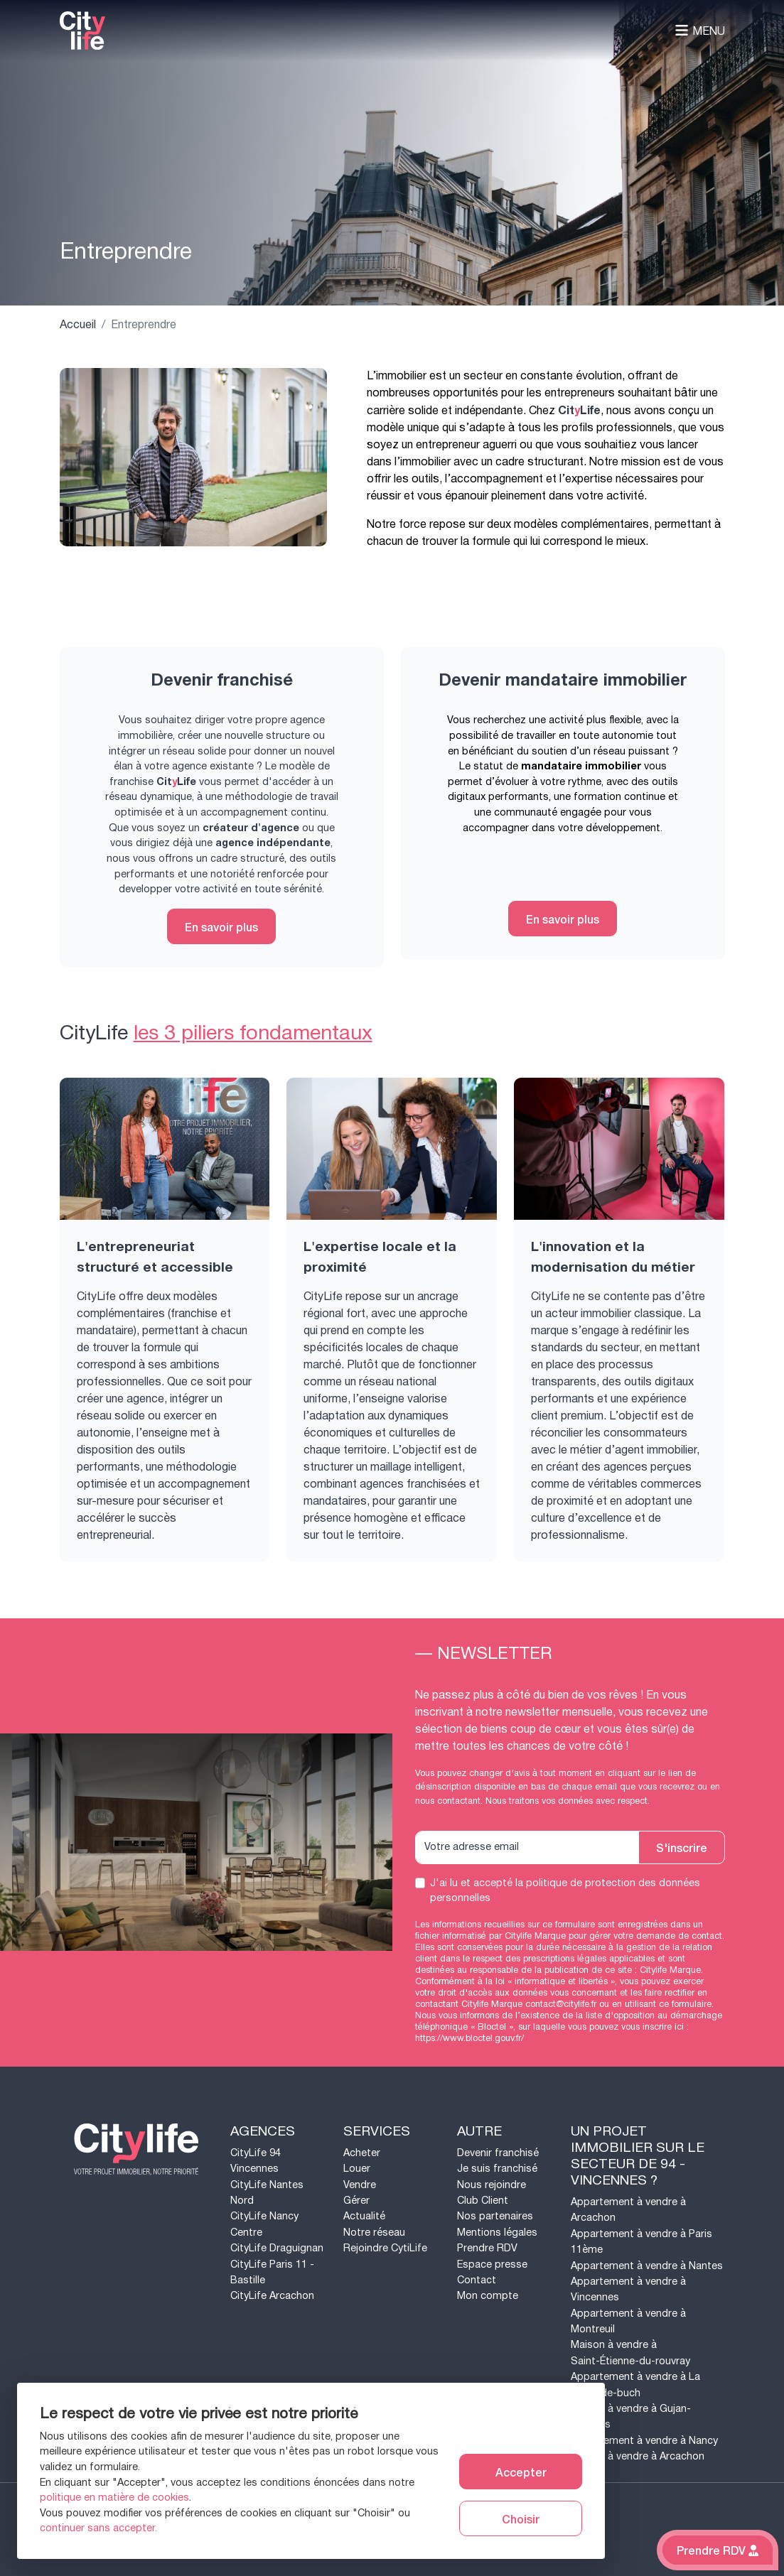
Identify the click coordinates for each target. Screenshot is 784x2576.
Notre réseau (374, 2232)
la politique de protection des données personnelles (565, 1891)
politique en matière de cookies (114, 2497)
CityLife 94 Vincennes (255, 2161)
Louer (356, 2168)
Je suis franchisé (497, 2168)
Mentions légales (497, 2232)
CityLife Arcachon (272, 2296)
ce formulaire (685, 2004)
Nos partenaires (495, 2216)
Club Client (482, 2200)
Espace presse (492, 2264)
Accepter (521, 2471)
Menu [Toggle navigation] (700, 31)
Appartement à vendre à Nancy (644, 2440)
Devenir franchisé (498, 2153)
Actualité (364, 2216)
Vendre (359, 2185)
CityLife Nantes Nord (267, 2193)
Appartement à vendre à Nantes (647, 2266)
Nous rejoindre (491, 2185)
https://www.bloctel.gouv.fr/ (469, 2038)
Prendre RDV (487, 2248)
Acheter (361, 2153)
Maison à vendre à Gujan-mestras (631, 2416)
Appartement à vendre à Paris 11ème (641, 2242)
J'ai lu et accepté (565, 1891)
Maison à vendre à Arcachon (637, 2456)
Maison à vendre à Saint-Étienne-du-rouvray (630, 2353)
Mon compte (487, 2296)
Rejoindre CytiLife (385, 2248)
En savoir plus (221, 926)
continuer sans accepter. (98, 2528)
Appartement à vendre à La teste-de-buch (635, 2385)
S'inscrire (681, 1847)
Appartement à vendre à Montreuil (628, 2321)
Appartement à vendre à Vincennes (628, 2289)
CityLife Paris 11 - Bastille (272, 2272)
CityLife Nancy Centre (264, 2224)
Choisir (520, 2518)
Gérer (356, 2200)
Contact (476, 2280)
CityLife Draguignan (276, 2248)
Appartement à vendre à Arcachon (628, 2210)
